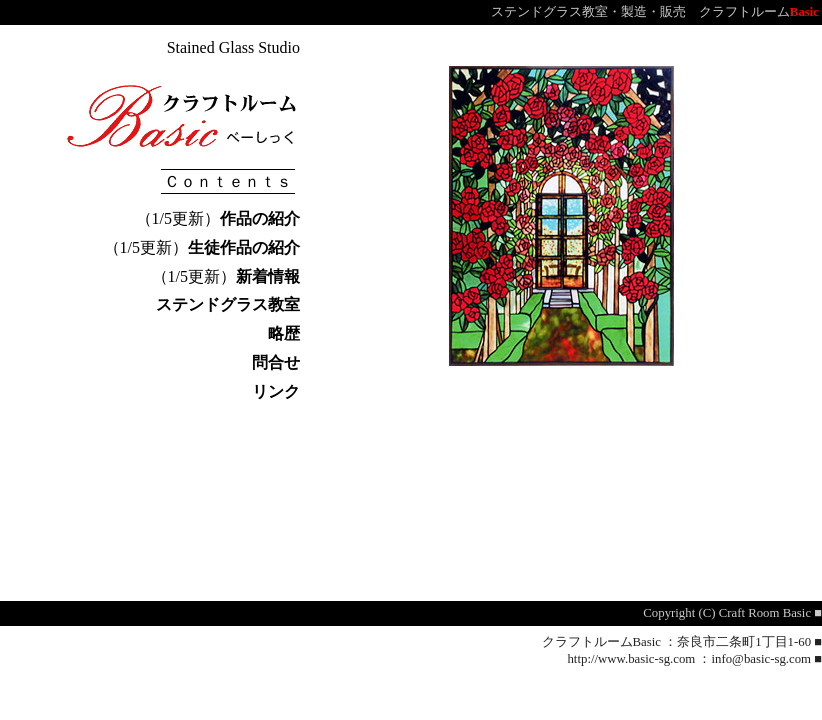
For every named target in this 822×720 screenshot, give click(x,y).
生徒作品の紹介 (244, 247)
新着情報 (268, 276)
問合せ (276, 362)
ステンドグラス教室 (228, 304)
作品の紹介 (260, 218)
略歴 (284, 333)
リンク (276, 391)
